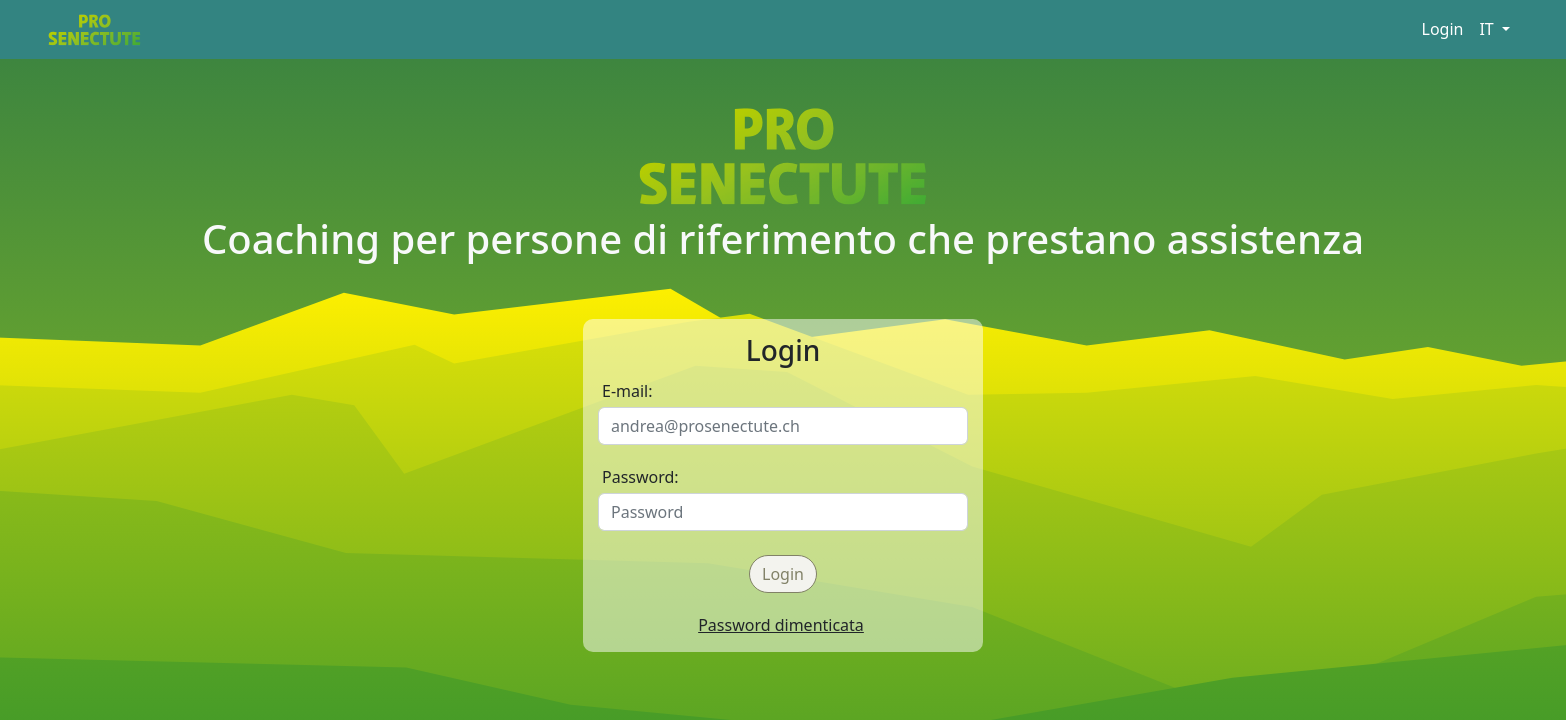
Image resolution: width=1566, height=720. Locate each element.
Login (1443, 29)
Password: (640, 477)
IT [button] (1488, 29)
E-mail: (627, 391)
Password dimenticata (781, 625)
